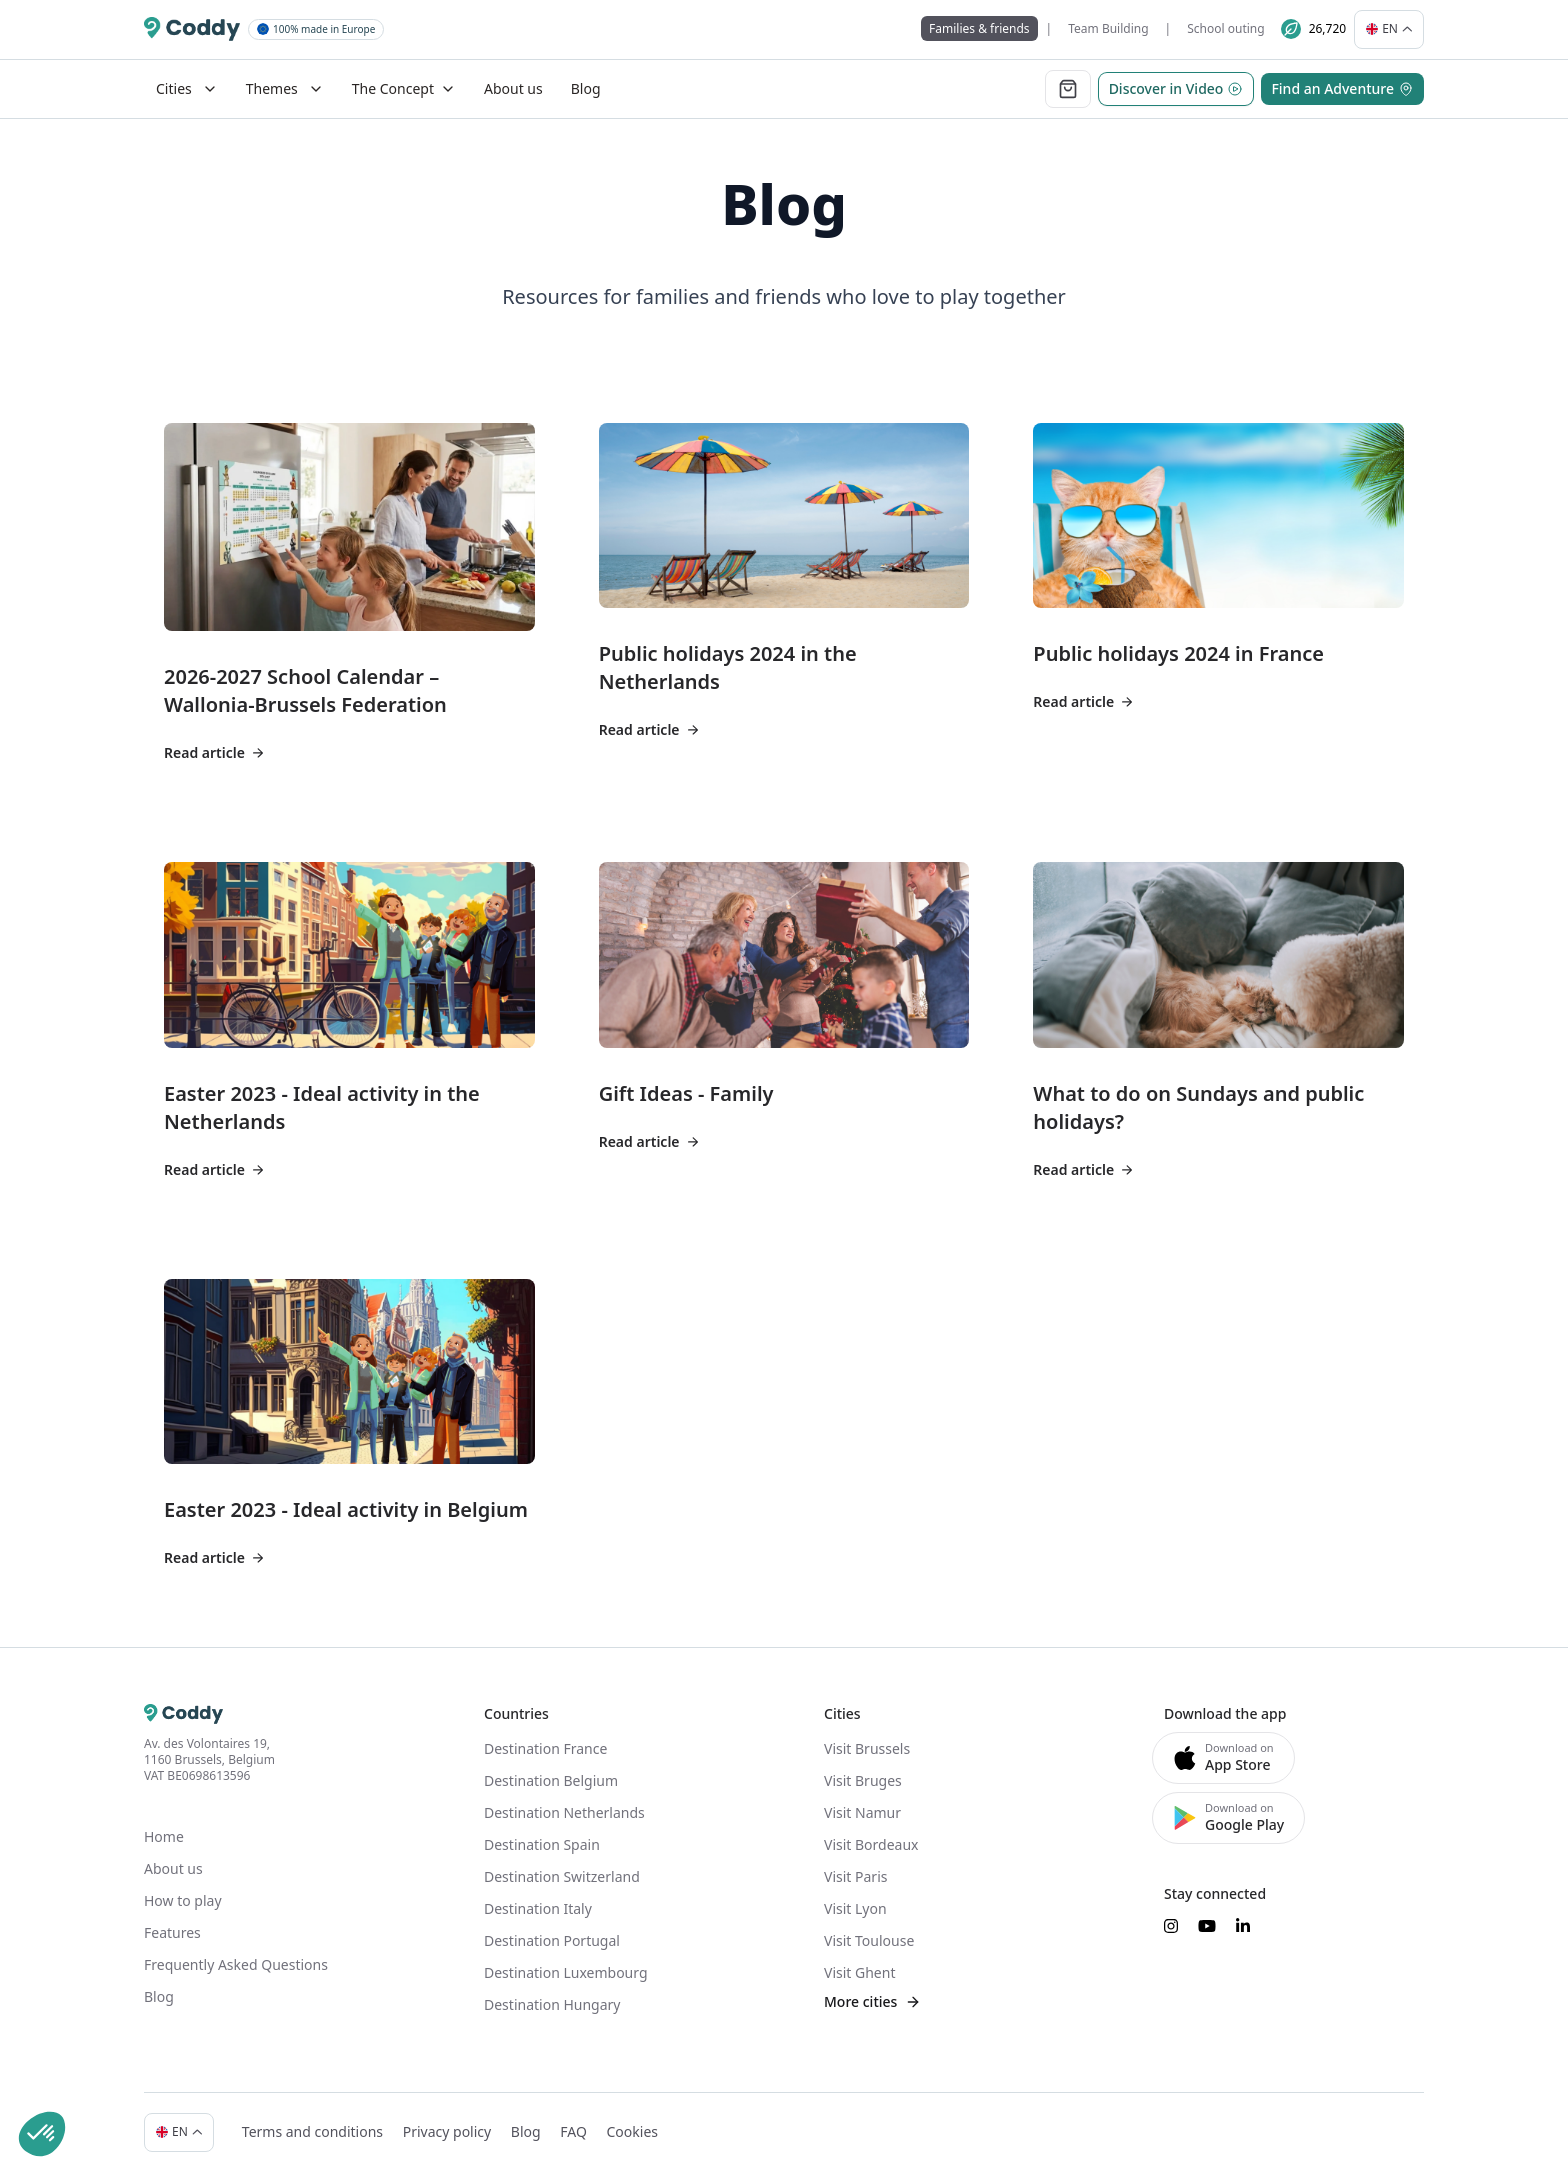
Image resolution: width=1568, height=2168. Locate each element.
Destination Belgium (551, 1773)
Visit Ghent (859, 1965)
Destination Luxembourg (566, 1965)
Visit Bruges (863, 1773)
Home (164, 1829)
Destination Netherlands (564, 1805)
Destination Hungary (552, 1997)
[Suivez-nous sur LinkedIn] (1243, 1919)
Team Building (1118, 25)
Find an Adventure (1342, 81)
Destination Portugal (552, 1933)
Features (172, 1925)
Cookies (621, 2116)
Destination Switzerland (562, 1869)
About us (513, 81)
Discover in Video (1176, 81)
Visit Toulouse (869, 1933)
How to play (183, 1893)
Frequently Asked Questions (236, 1957)
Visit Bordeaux (871, 1837)
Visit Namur (862, 1805)
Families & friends (989, 25)
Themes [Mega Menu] (285, 81)
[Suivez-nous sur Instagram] (1171, 1919)
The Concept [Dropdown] (404, 81)
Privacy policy (437, 2116)
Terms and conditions (302, 2116)
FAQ (563, 2116)
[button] (42, 2134)
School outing (1235, 25)
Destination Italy (538, 1901)
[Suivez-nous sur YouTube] (1207, 1919)
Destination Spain (542, 1837)
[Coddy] (192, 26)
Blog (586, 81)
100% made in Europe (316, 25)
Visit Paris (855, 1869)
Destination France (545, 1741)
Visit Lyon (855, 1901)
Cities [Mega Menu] (187, 81)
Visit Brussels (867, 1741)
